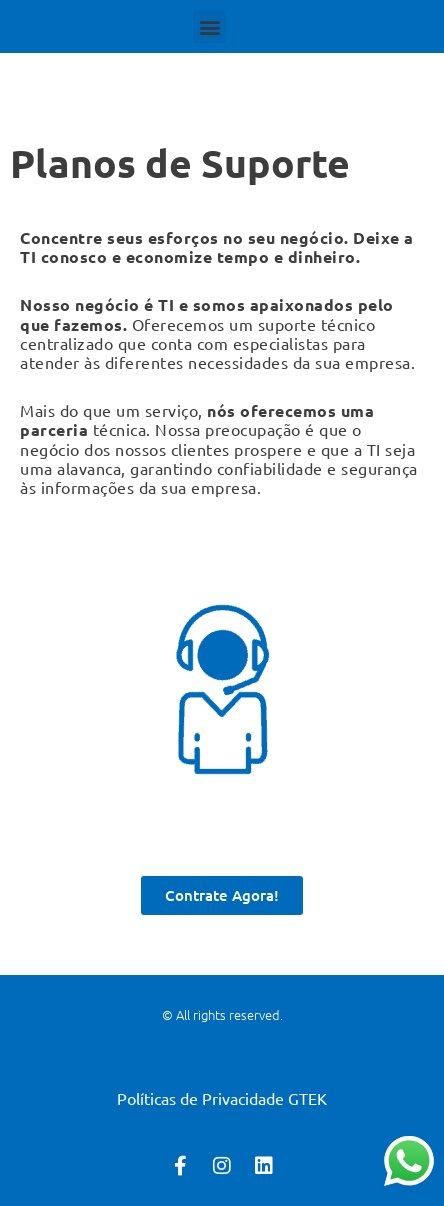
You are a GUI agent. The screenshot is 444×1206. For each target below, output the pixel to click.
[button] (209, 26)
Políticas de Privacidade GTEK (222, 1098)
